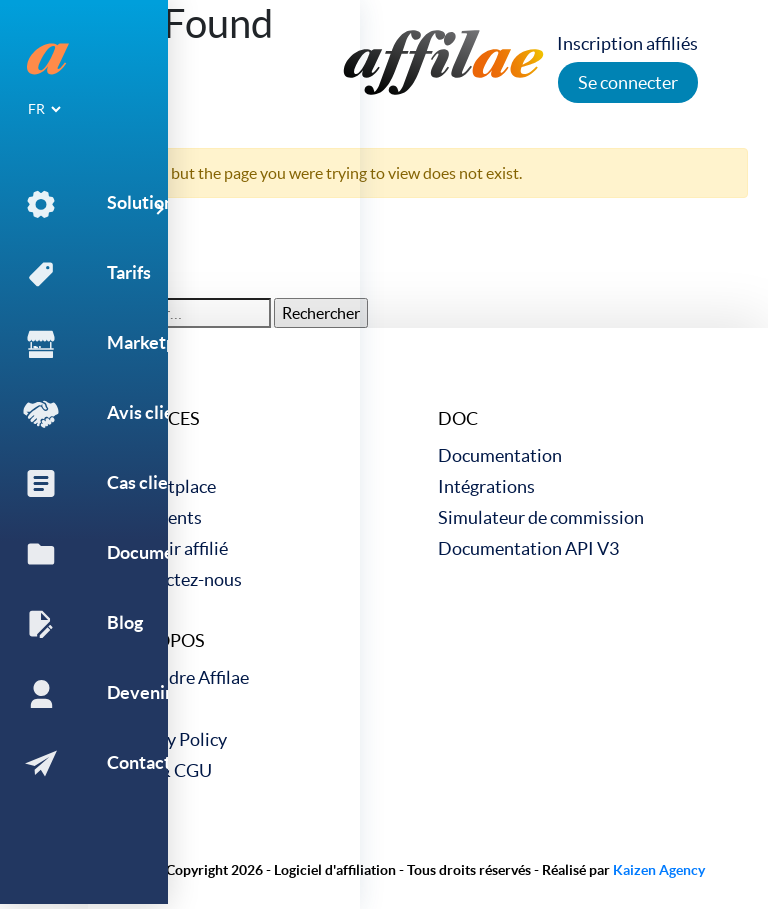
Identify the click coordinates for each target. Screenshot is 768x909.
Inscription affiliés (633, 43)
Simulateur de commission (541, 517)
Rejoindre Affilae (183, 677)
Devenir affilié (173, 548)
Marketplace (167, 486)
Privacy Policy (172, 739)
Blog (136, 708)
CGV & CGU (165, 770)
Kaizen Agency (659, 870)
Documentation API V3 (528, 548)
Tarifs (140, 455)
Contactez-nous (180, 579)
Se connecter (634, 82)
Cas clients (160, 517)
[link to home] (444, 60)
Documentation (500, 455)
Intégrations (486, 486)
